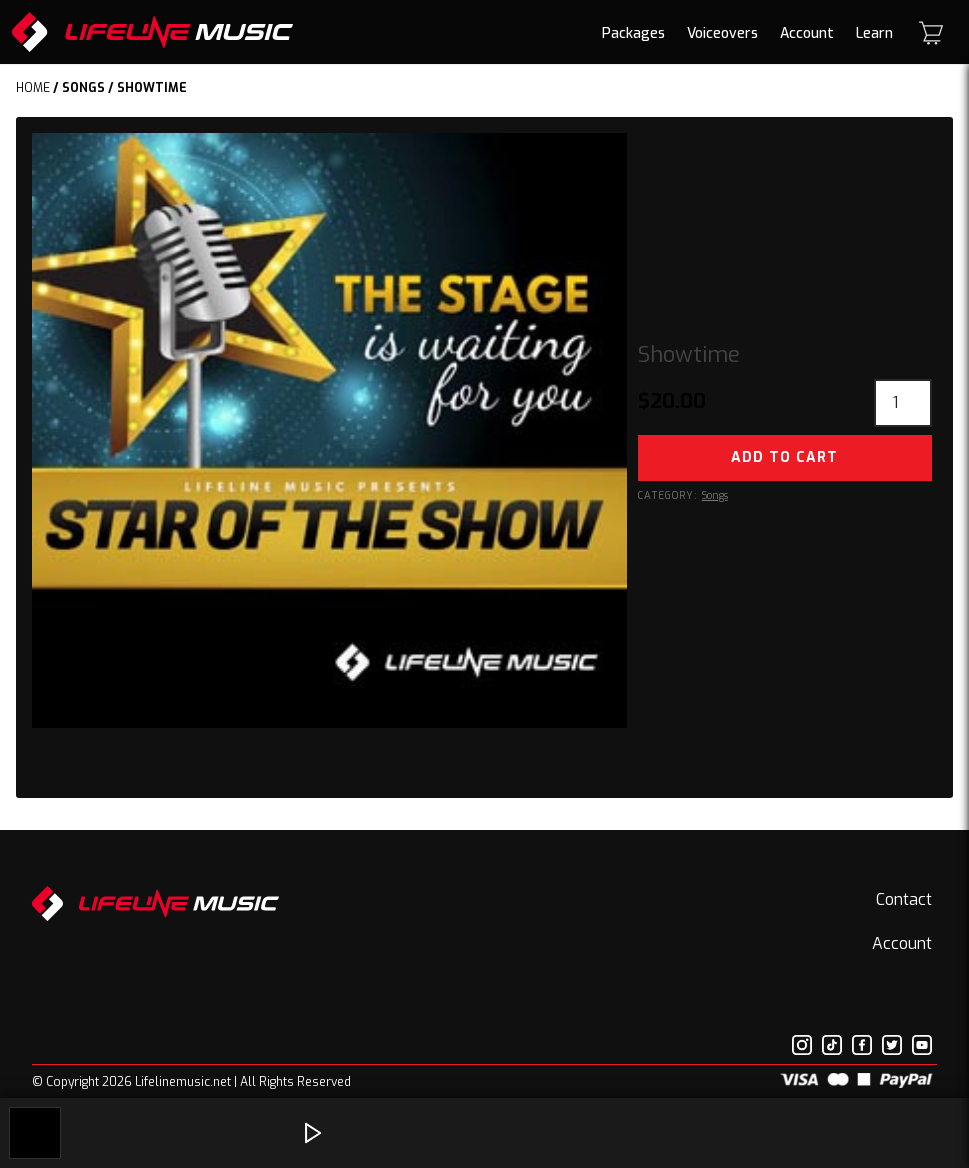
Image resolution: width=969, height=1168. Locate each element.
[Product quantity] (903, 403)
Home (33, 88)
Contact (904, 899)
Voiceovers (722, 33)
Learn (874, 33)
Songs (83, 88)
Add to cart (784, 457)
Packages (633, 33)
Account (807, 33)
